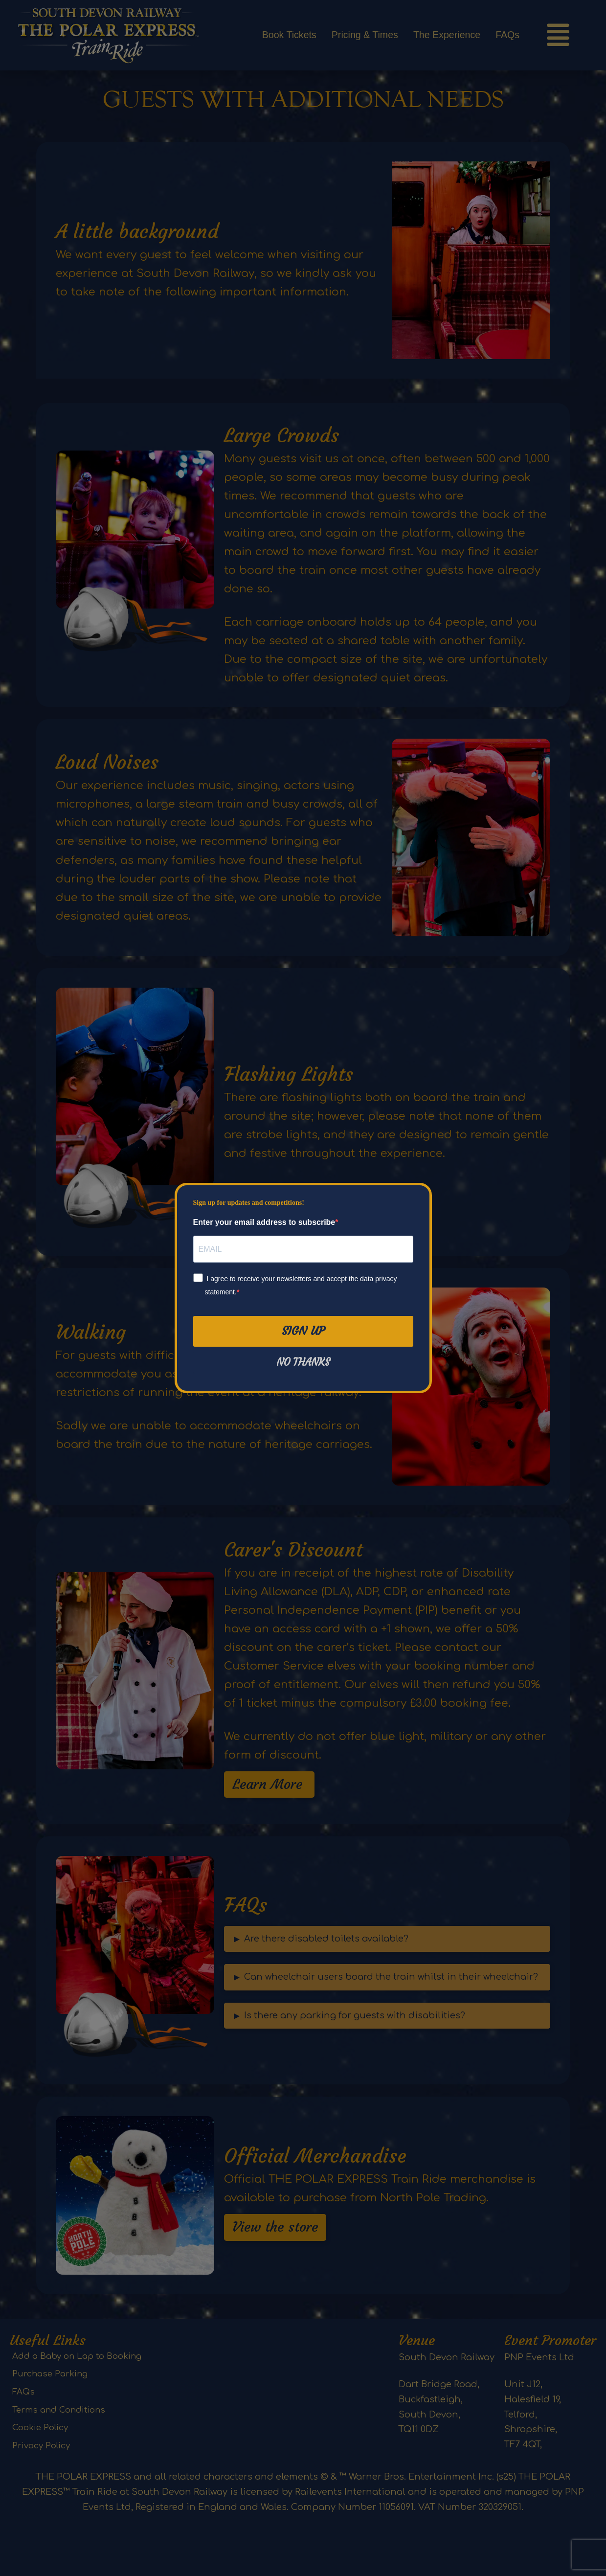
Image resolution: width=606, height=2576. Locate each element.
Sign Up (303, 1331)
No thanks (303, 1362)
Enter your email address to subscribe (264, 1222)
